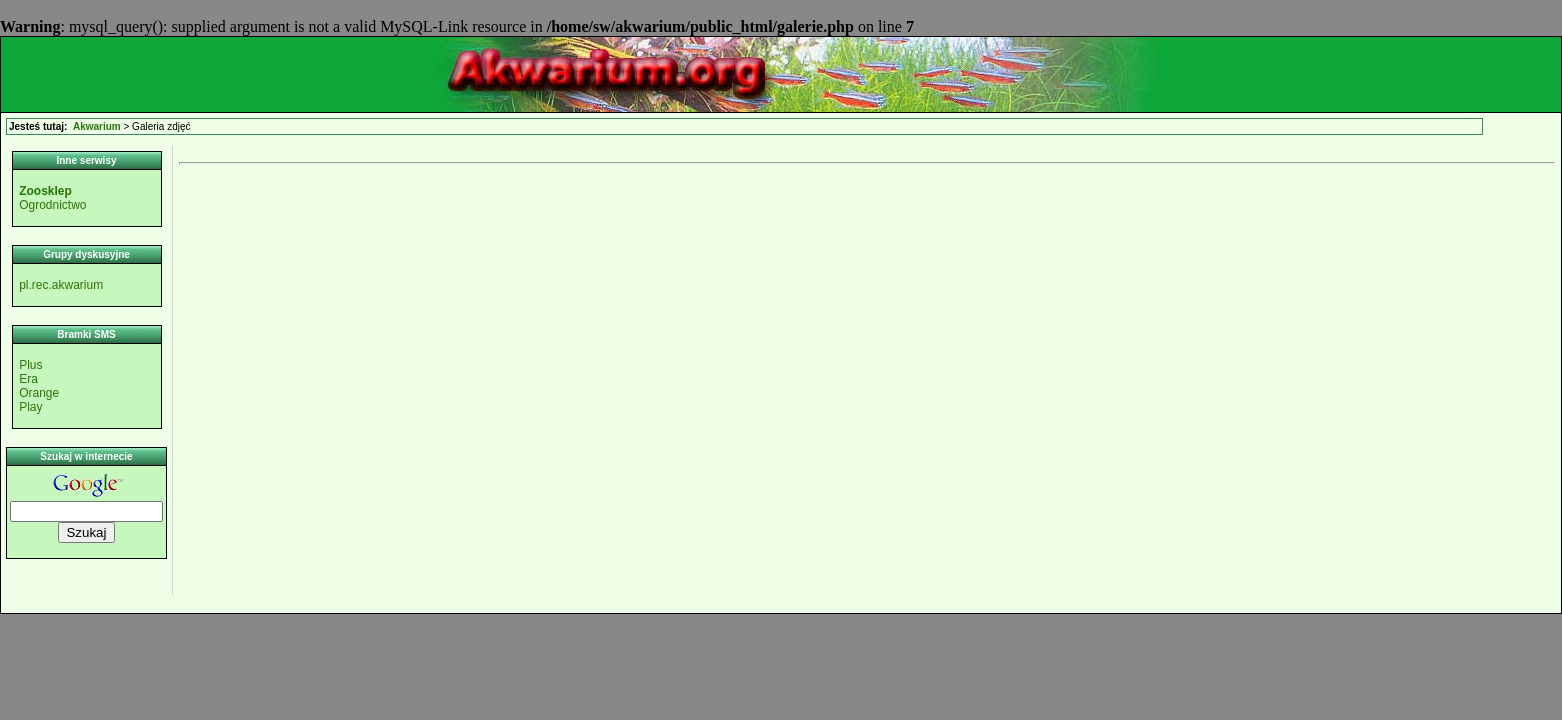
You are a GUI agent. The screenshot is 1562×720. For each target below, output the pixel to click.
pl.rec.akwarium (61, 285)
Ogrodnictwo (52, 205)
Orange (39, 393)
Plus (30, 365)
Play (30, 407)
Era (28, 379)
